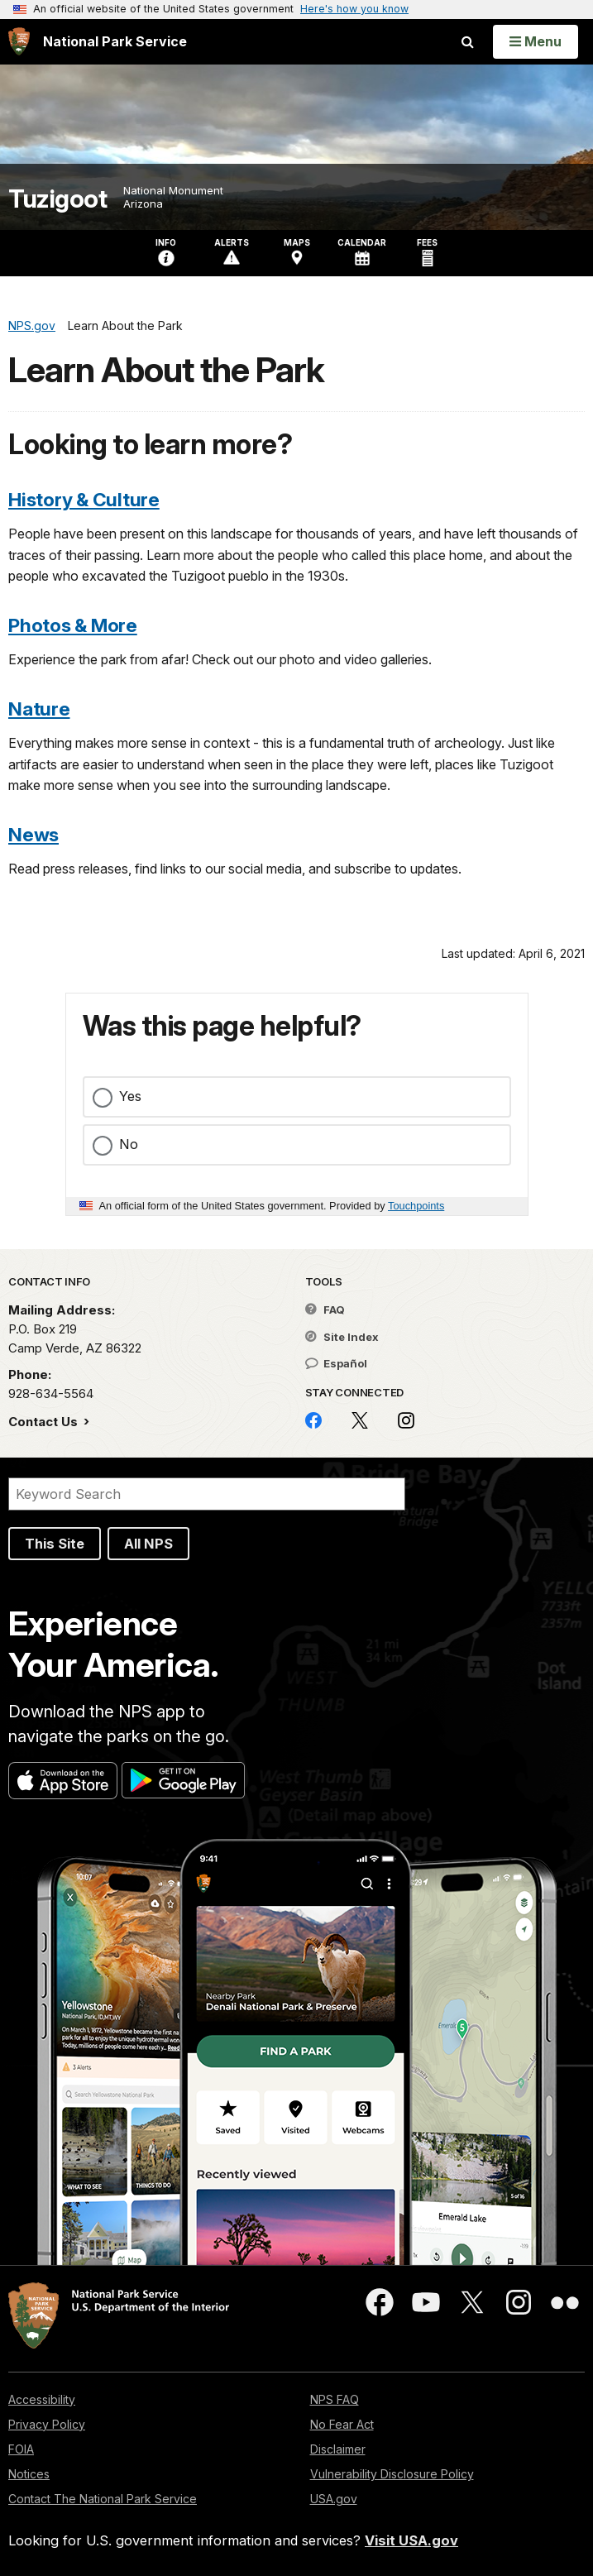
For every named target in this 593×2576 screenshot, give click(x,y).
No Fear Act (342, 2424)
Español (336, 1363)
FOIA (21, 2449)
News (33, 834)
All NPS (148, 1543)
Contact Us (44, 1421)
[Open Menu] (535, 41)
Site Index (342, 1336)
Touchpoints (416, 1205)
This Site (54, 1543)
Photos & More (72, 625)
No (128, 1144)
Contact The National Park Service (102, 2499)
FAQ (325, 1309)
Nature (39, 708)
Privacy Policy (46, 2424)
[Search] (206, 1494)
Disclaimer (338, 2449)
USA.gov (333, 2499)
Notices (29, 2474)
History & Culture (84, 499)
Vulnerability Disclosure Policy (392, 2474)
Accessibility (41, 2399)
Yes (130, 1096)
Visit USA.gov (411, 2540)
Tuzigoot (57, 199)
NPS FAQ (334, 2399)
